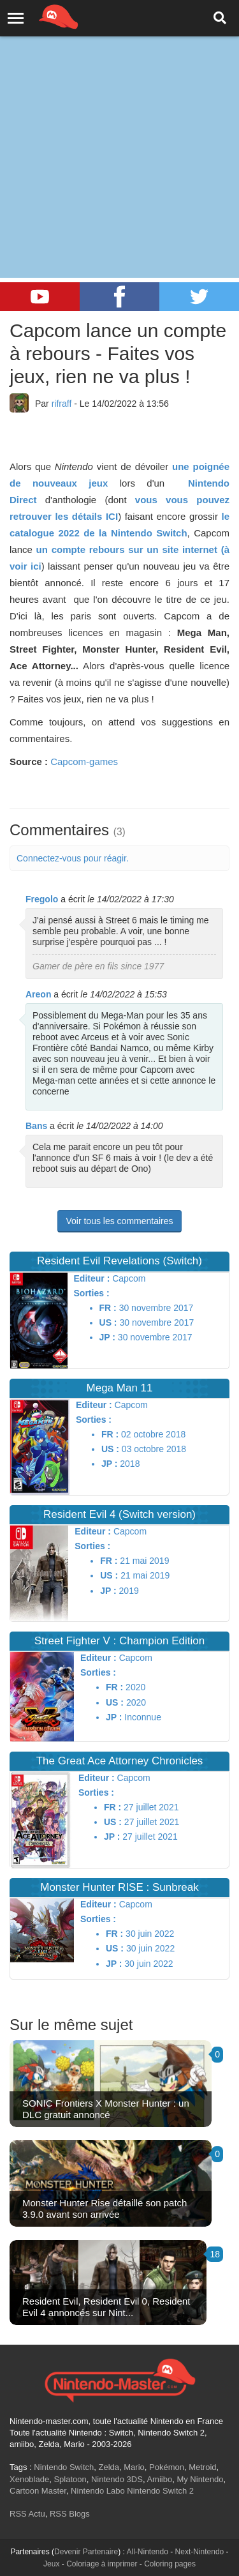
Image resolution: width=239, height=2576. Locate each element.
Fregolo (41, 899)
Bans (36, 1126)
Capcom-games (84, 761)
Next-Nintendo (199, 2551)
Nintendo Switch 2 (160, 2491)
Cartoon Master (38, 2491)
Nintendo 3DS (117, 2479)
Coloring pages (170, 2563)
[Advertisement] (119, 126)
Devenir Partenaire (86, 2551)
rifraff (62, 403)
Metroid (202, 2467)
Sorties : (92, 1293)
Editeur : (92, 1278)
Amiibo (159, 2479)
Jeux (51, 2563)
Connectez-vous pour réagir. (73, 858)
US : (108, 1322)
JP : (107, 1337)
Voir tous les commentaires (119, 1221)
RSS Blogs (70, 2514)
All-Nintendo (147, 2551)
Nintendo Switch (64, 2467)
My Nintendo (200, 2479)
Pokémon (166, 2467)
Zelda (108, 2467)
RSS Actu (27, 2514)
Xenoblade (29, 2479)
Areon (38, 994)
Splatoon (70, 2479)
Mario (134, 2467)
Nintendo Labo (98, 2491)
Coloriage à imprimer (101, 2563)
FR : (108, 1308)
